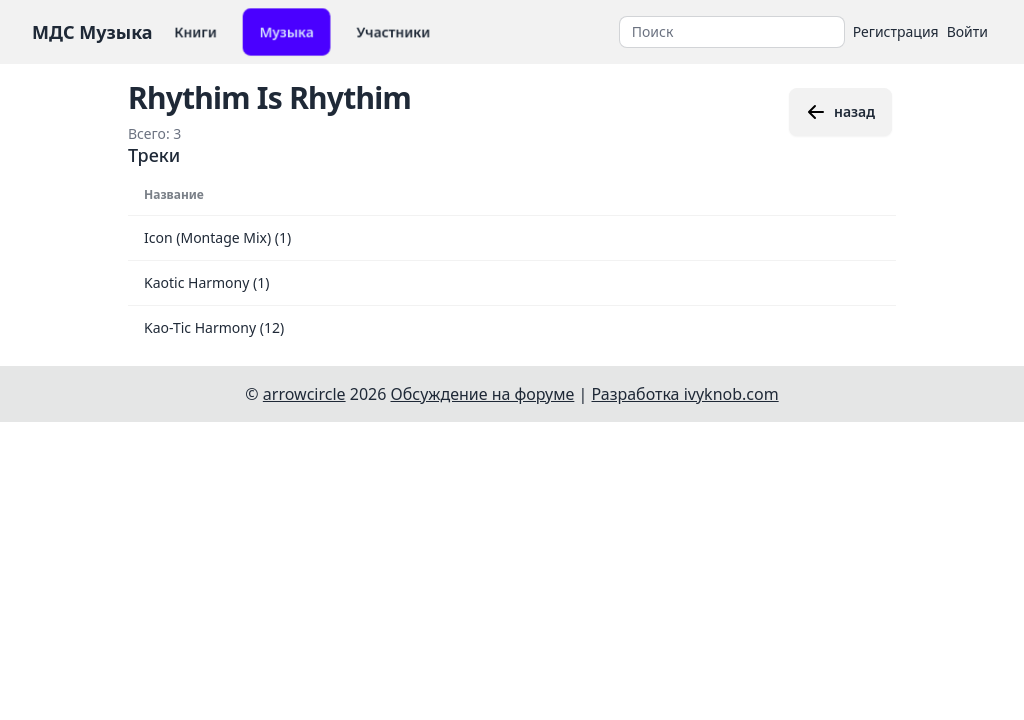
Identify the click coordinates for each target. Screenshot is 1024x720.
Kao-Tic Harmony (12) (214, 327)
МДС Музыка (92, 32)
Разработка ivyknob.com (685, 394)
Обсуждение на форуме (483, 394)
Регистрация (896, 31)
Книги (195, 31)
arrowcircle (304, 394)
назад (840, 112)
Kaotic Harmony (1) (206, 282)
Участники (393, 31)
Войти (967, 31)
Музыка (286, 31)
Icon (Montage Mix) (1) (217, 237)
